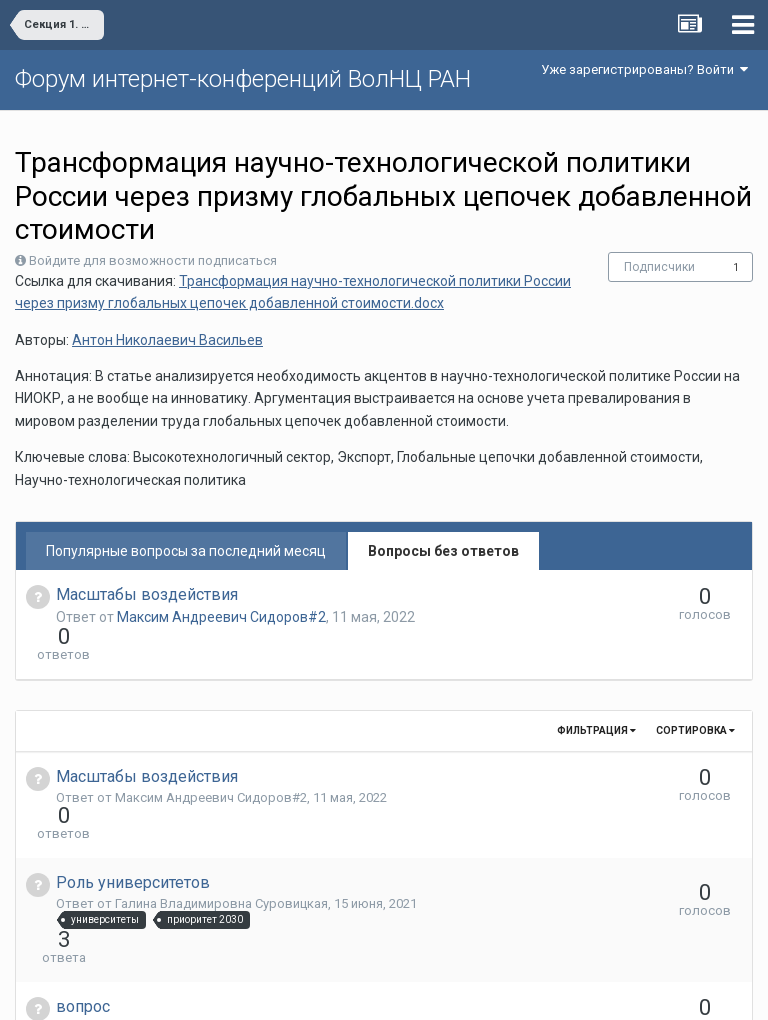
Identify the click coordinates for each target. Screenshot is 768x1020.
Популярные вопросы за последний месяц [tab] (186, 551)
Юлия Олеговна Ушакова (191, 919)
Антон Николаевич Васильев (167, 340)
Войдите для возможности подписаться (153, 260)
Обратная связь (415, 990)
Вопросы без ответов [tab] (443, 551)
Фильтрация (596, 694)
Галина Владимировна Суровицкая (221, 831)
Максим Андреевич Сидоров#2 (221, 617)
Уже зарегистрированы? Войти (644, 69)
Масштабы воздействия (147, 594)
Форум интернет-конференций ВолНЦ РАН (243, 79)
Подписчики (659, 267)
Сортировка (695, 694)
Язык (322, 990)
